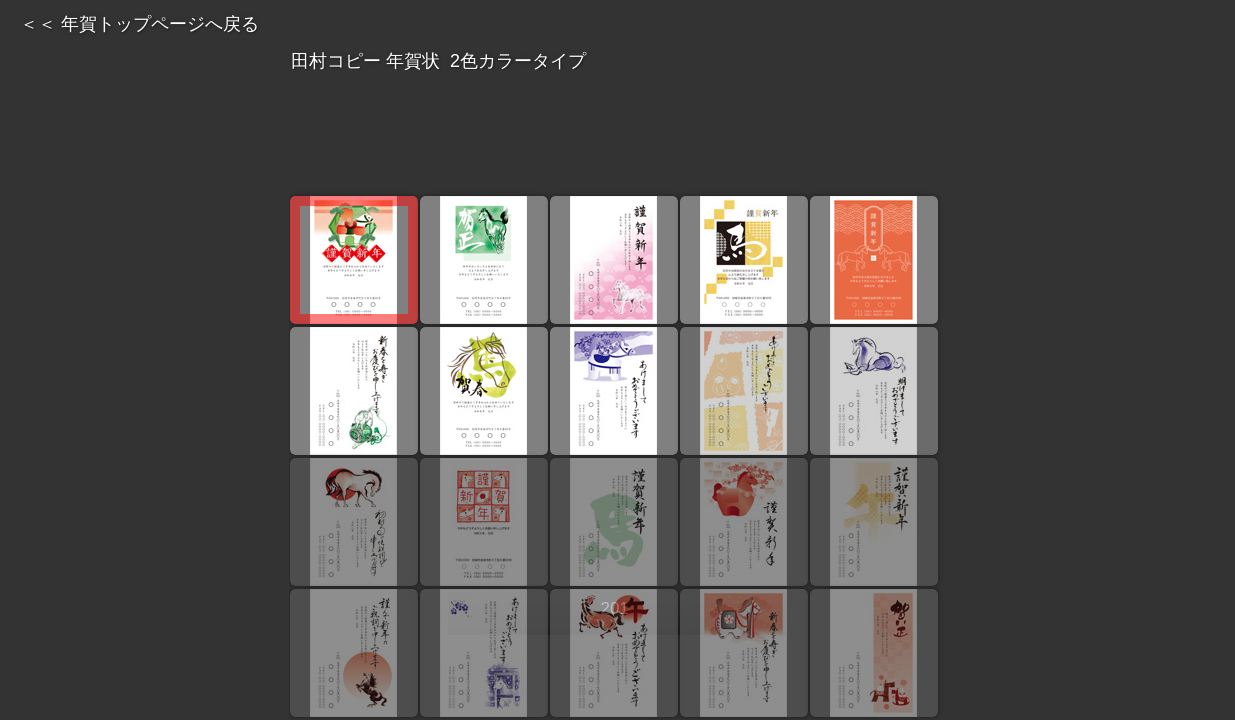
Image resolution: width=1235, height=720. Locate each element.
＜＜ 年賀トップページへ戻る (139, 24)
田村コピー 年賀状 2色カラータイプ (617, 59)
